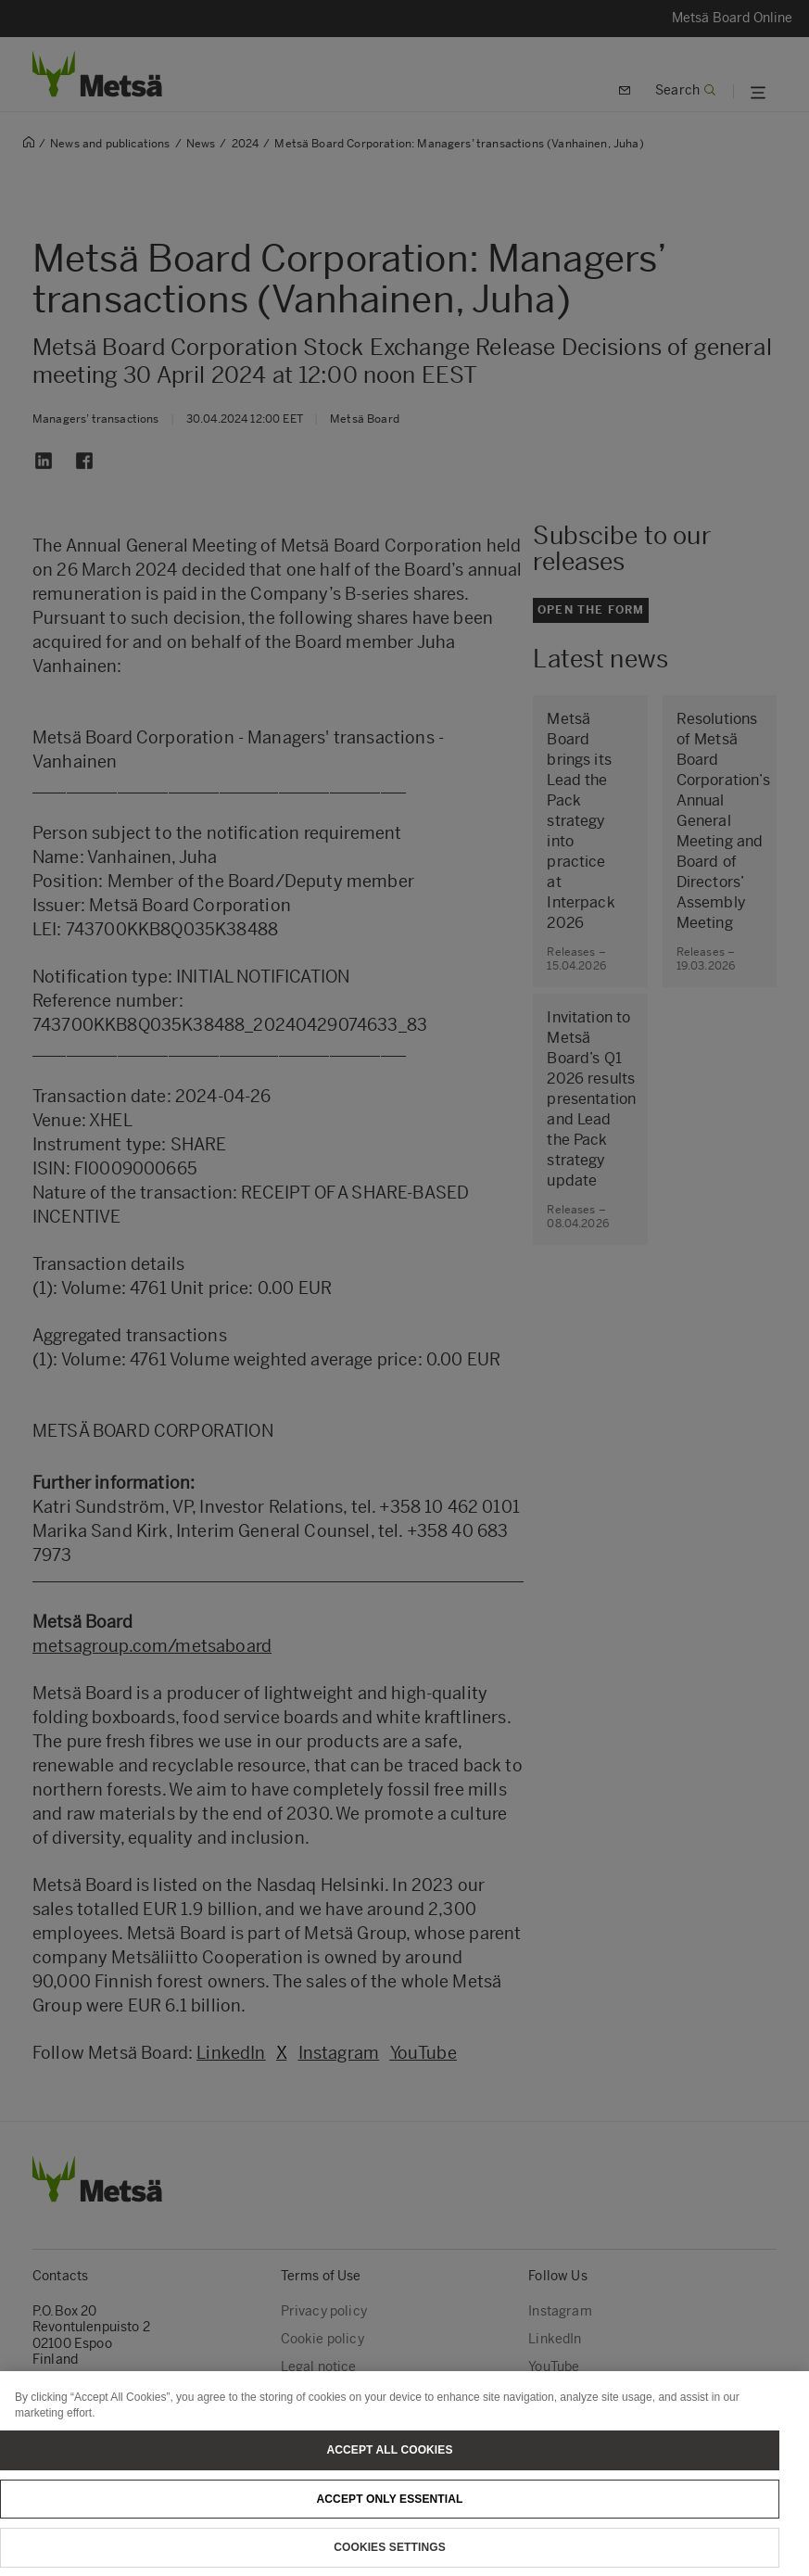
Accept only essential (390, 2512)
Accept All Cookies (389, 2463)
